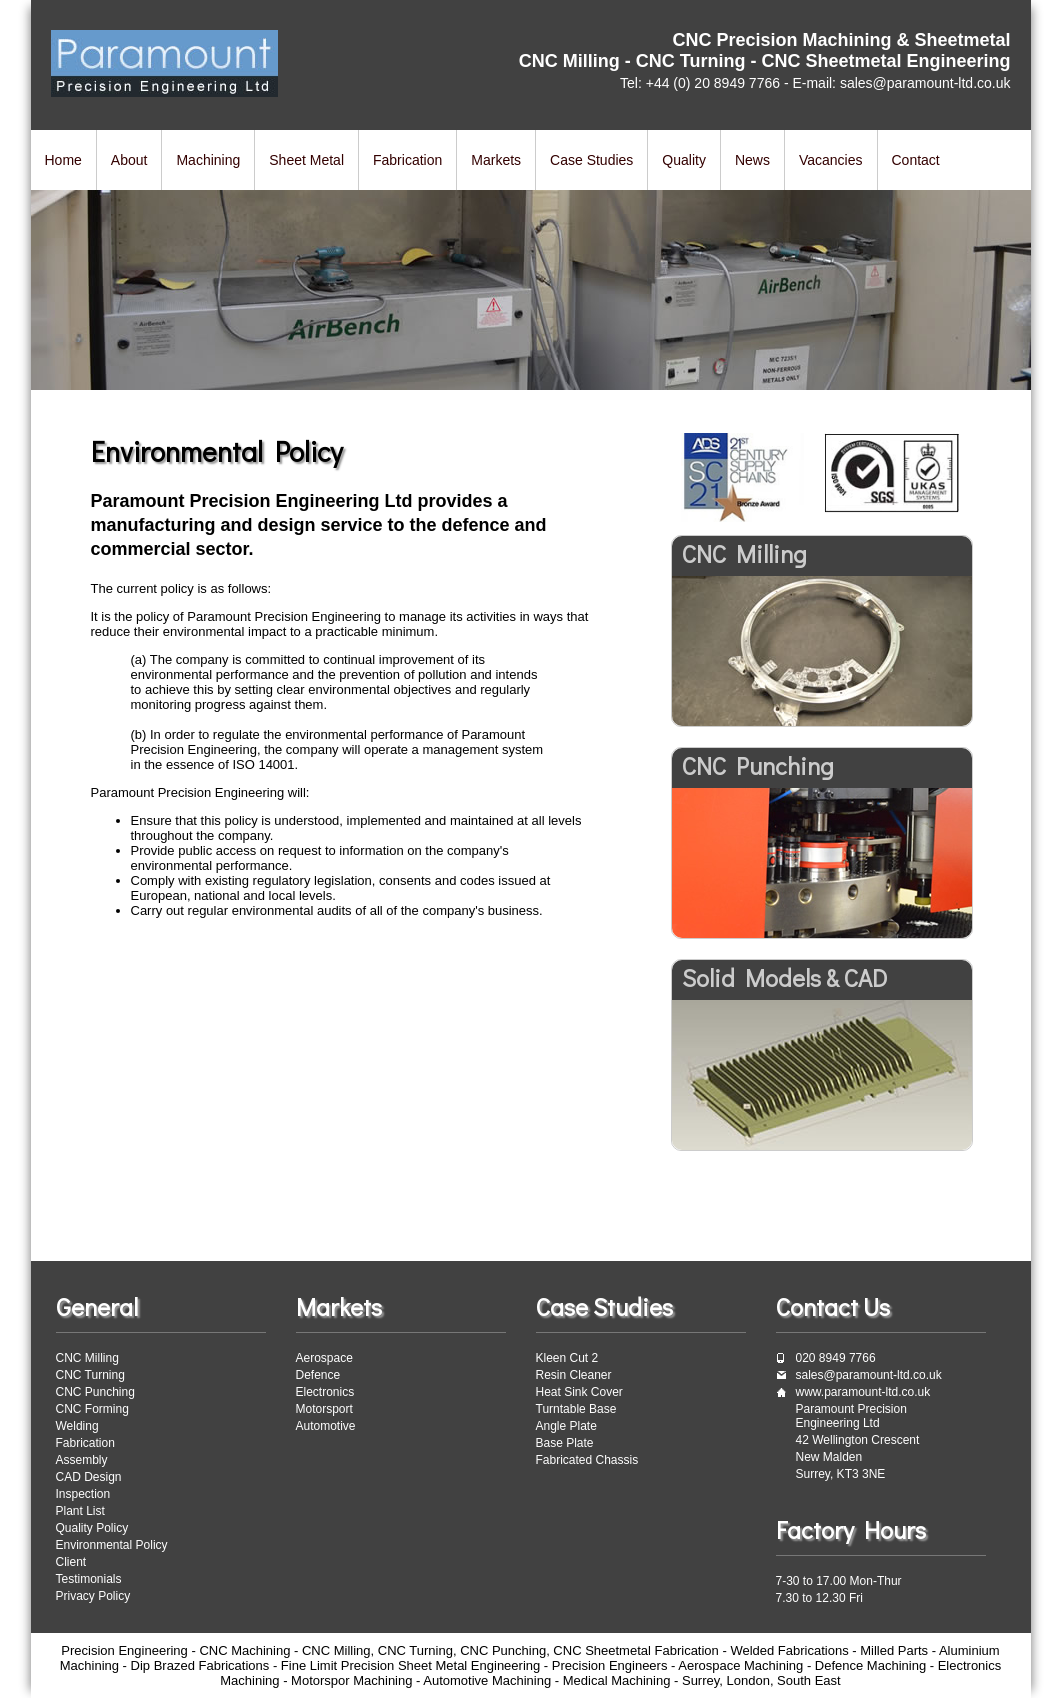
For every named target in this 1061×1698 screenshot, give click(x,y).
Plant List (80, 1511)
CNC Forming (92, 1409)
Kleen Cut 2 (567, 1358)
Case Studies (591, 160)
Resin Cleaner (574, 1375)
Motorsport (324, 1409)
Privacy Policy (93, 1596)
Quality (684, 160)
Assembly (82, 1460)
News (752, 160)
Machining (208, 160)
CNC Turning (90, 1375)
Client (71, 1562)
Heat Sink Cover (579, 1392)
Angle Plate (566, 1426)
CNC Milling (87, 1358)
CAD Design (89, 1477)
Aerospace (324, 1358)
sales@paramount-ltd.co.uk (869, 1375)
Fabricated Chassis (587, 1460)
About (129, 160)
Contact (916, 160)
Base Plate (565, 1443)
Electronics (325, 1392)
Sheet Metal (306, 160)
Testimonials (89, 1579)
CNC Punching (95, 1392)
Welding (77, 1426)
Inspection (83, 1494)
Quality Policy (92, 1528)
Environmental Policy (112, 1545)
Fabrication (407, 160)
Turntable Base (576, 1409)
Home (63, 160)
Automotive (326, 1426)
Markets (496, 160)
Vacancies (831, 160)
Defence (318, 1375)
